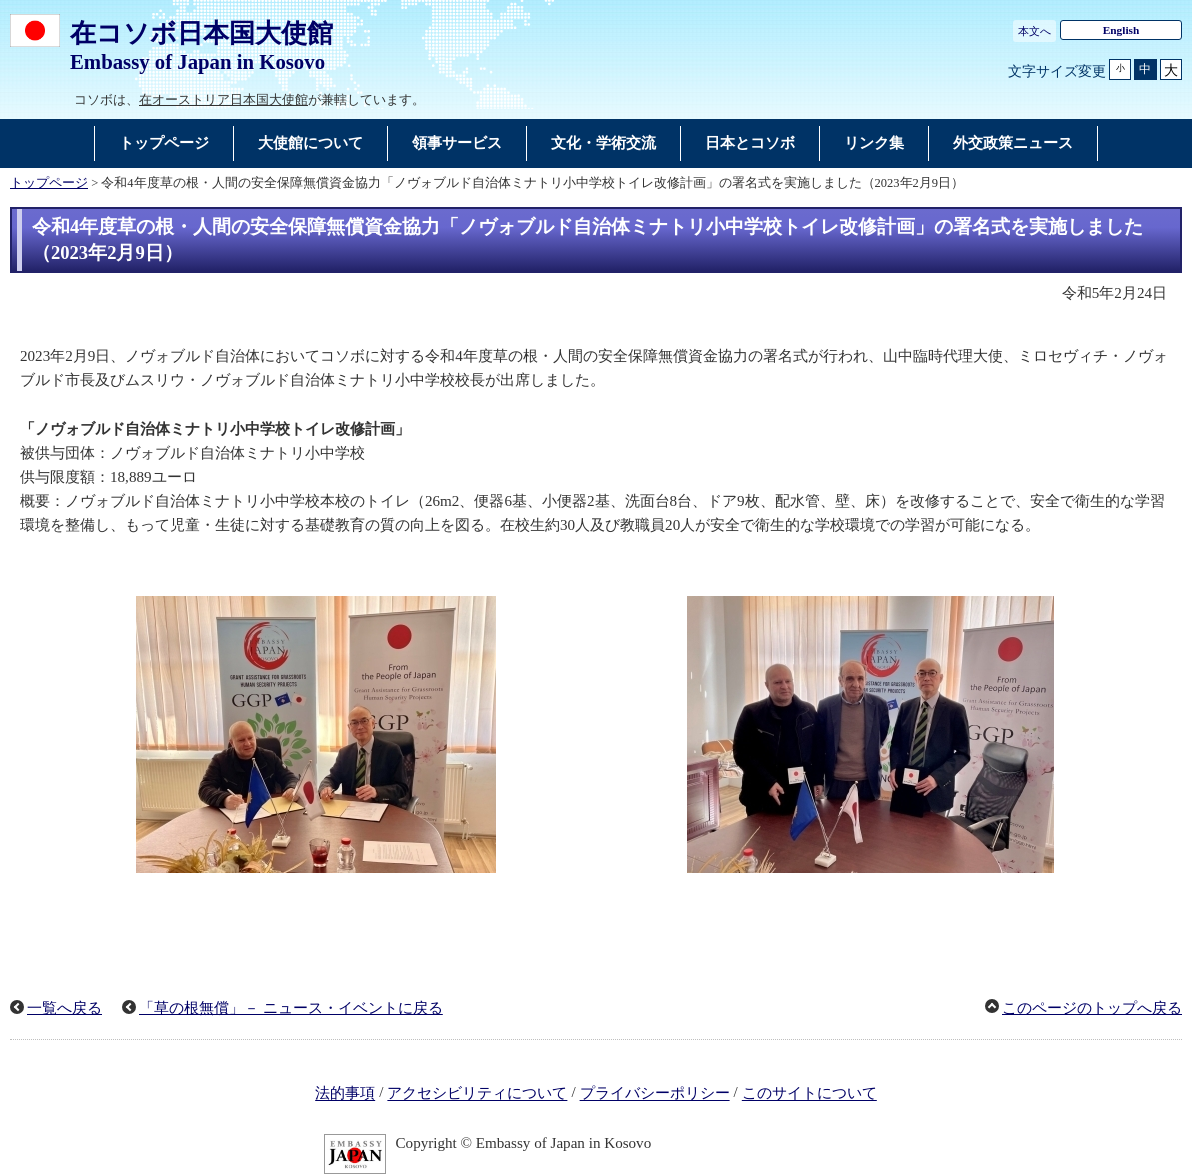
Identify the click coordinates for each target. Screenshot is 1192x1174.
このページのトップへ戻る (1092, 1008)
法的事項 (345, 1094)
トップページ (49, 183)
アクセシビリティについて (477, 1094)
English (1121, 30)
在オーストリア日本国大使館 (223, 99)
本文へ (1034, 31)
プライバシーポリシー (655, 1094)
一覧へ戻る (64, 1008)
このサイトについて (809, 1094)
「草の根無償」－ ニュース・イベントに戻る (291, 1008)
